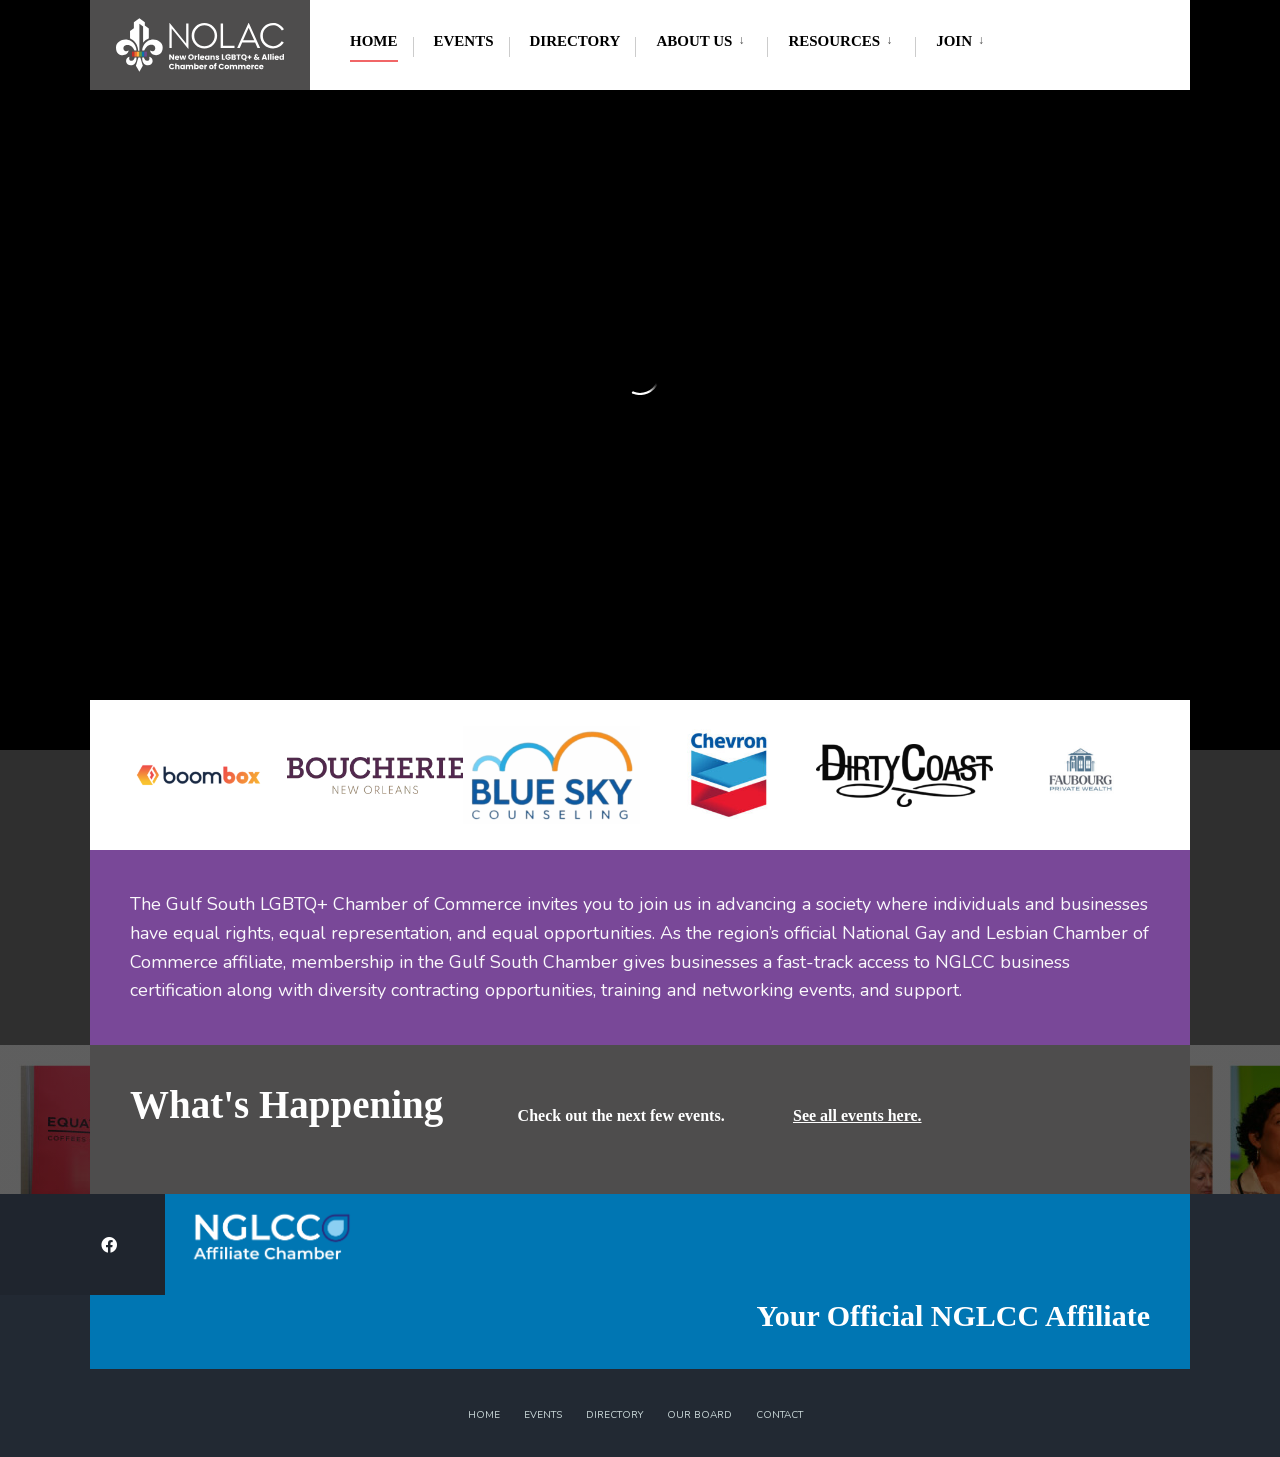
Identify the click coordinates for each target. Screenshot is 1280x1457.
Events (464, 41)
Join (954, 41)
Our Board (699, 1415)
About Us (694, 41)
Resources (834, 41)
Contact (779, 1415)
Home (374, 41)
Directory (575, 41)
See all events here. (857, 1115)
